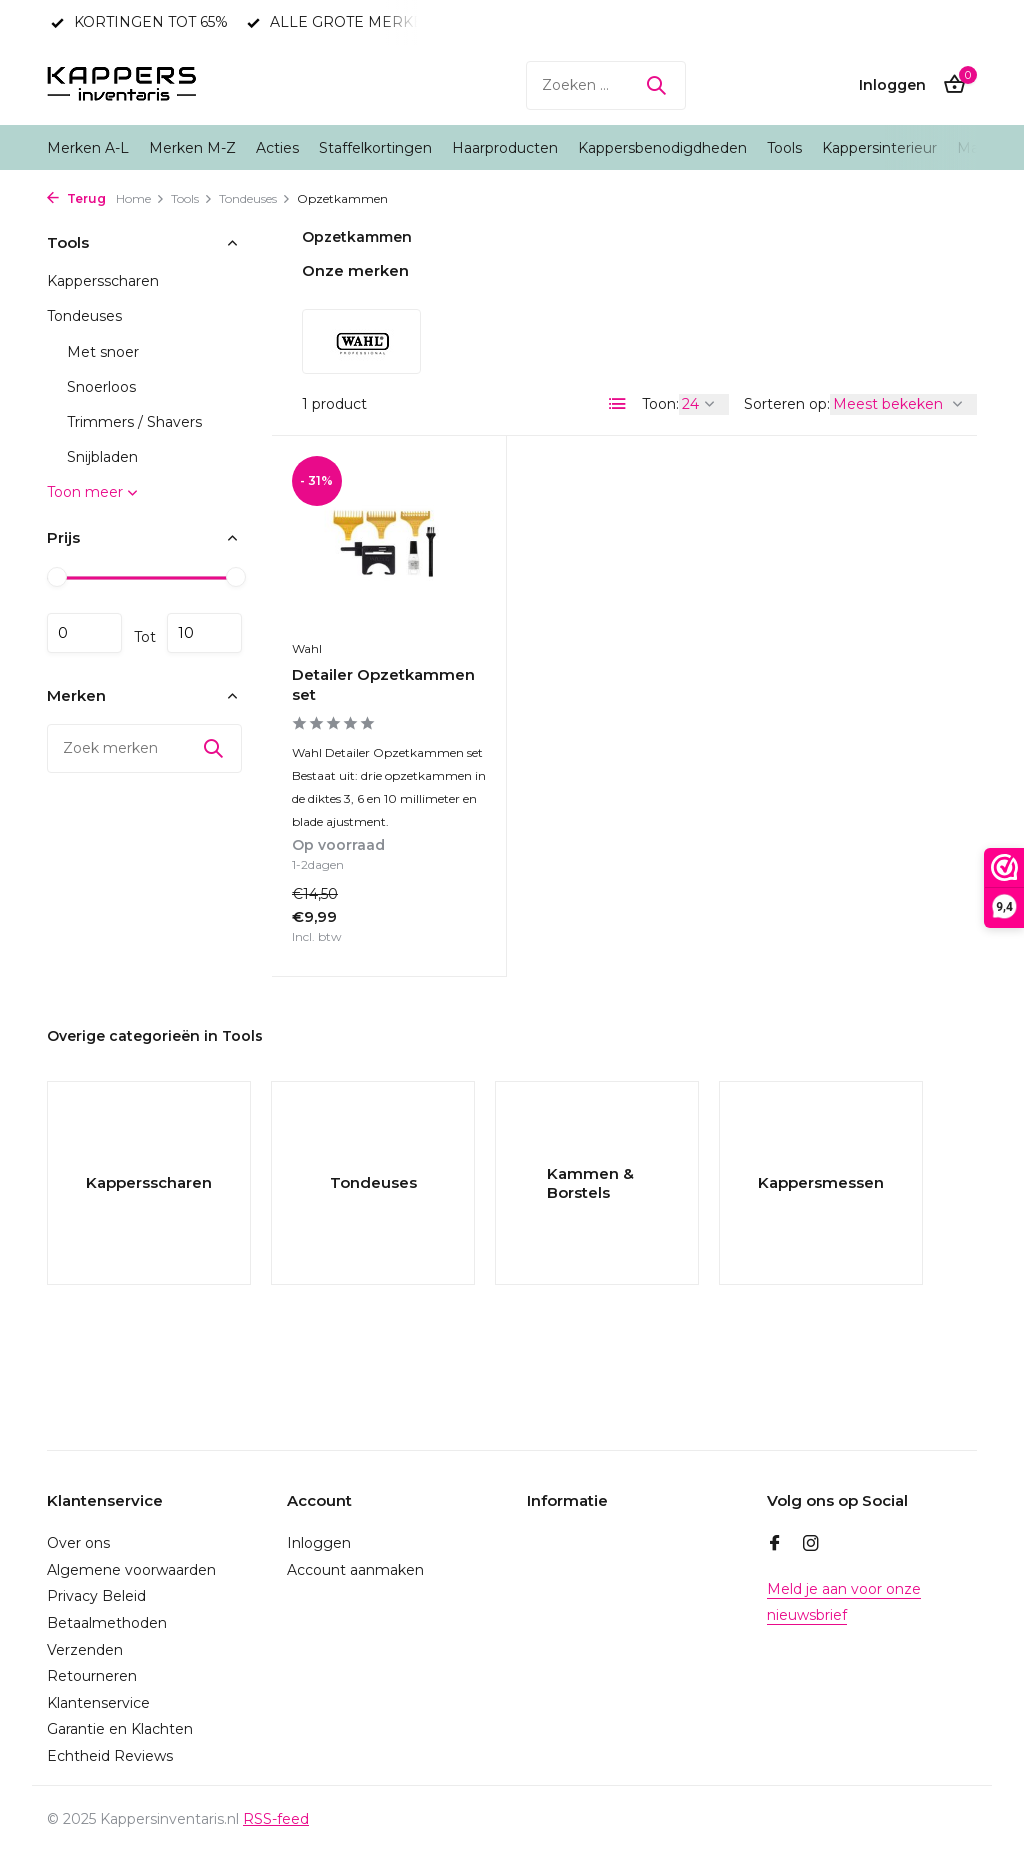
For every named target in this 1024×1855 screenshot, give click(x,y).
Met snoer (103, 352)
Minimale (84, 633)
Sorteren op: (787, 404)
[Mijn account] (892, 85)
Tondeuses (255, 198)
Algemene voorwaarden (131, 1570)
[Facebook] (775, 1545)
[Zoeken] (606, 85)
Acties (277, 148)
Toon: (660, 404)
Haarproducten (505, 148)
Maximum (204, 633)
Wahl (307, 648)
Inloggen (319, 1543)
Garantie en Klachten (120, 1729)
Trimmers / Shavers (134, 422)
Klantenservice (98, 1703)
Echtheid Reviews (110, 1756)
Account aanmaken (355, 1570)
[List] (618, 404)
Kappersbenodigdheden (662, 148)
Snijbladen (102, 457)
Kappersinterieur (879, 148)
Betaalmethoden (107, 1623)
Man (972, 148)
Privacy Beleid (96, 1596)
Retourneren (92, 1676)
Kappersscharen (103, 281)
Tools (784, 148)
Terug (76, 198)
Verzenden (85, 1650)
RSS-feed (276, 1819)
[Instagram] (811, 1545)
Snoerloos (101, 387)
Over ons (78, 1543)
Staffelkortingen (375, 148)
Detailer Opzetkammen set (383, 684)
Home (140, 198)
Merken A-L (88, 148)
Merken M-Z (192, 148)
